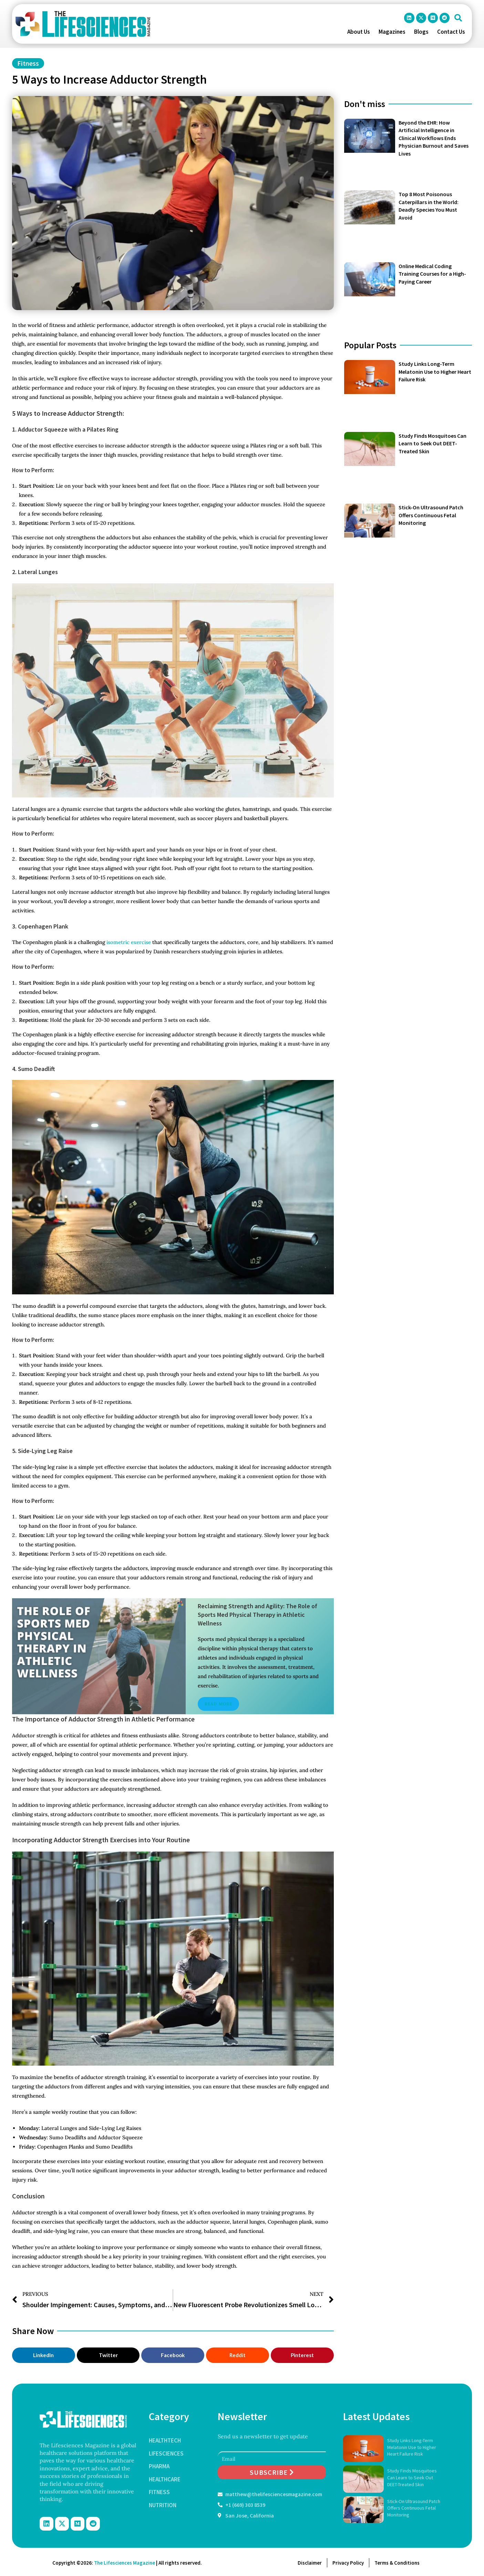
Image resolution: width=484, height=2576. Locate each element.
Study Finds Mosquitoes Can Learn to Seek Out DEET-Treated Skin (432, 443)
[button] (458, 18)
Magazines (392, 31)
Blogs (421, 31)
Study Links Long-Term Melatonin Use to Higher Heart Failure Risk (435, 371)
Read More (219, 1703)
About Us (358, 31)
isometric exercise (128, 942)
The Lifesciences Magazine (124, 2562)
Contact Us (451, 31)
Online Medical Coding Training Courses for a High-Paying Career (432, 274)
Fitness (28, 63)
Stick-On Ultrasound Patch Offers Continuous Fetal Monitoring (431, 515)
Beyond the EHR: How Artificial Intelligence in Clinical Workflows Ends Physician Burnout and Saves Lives (433, 138)
